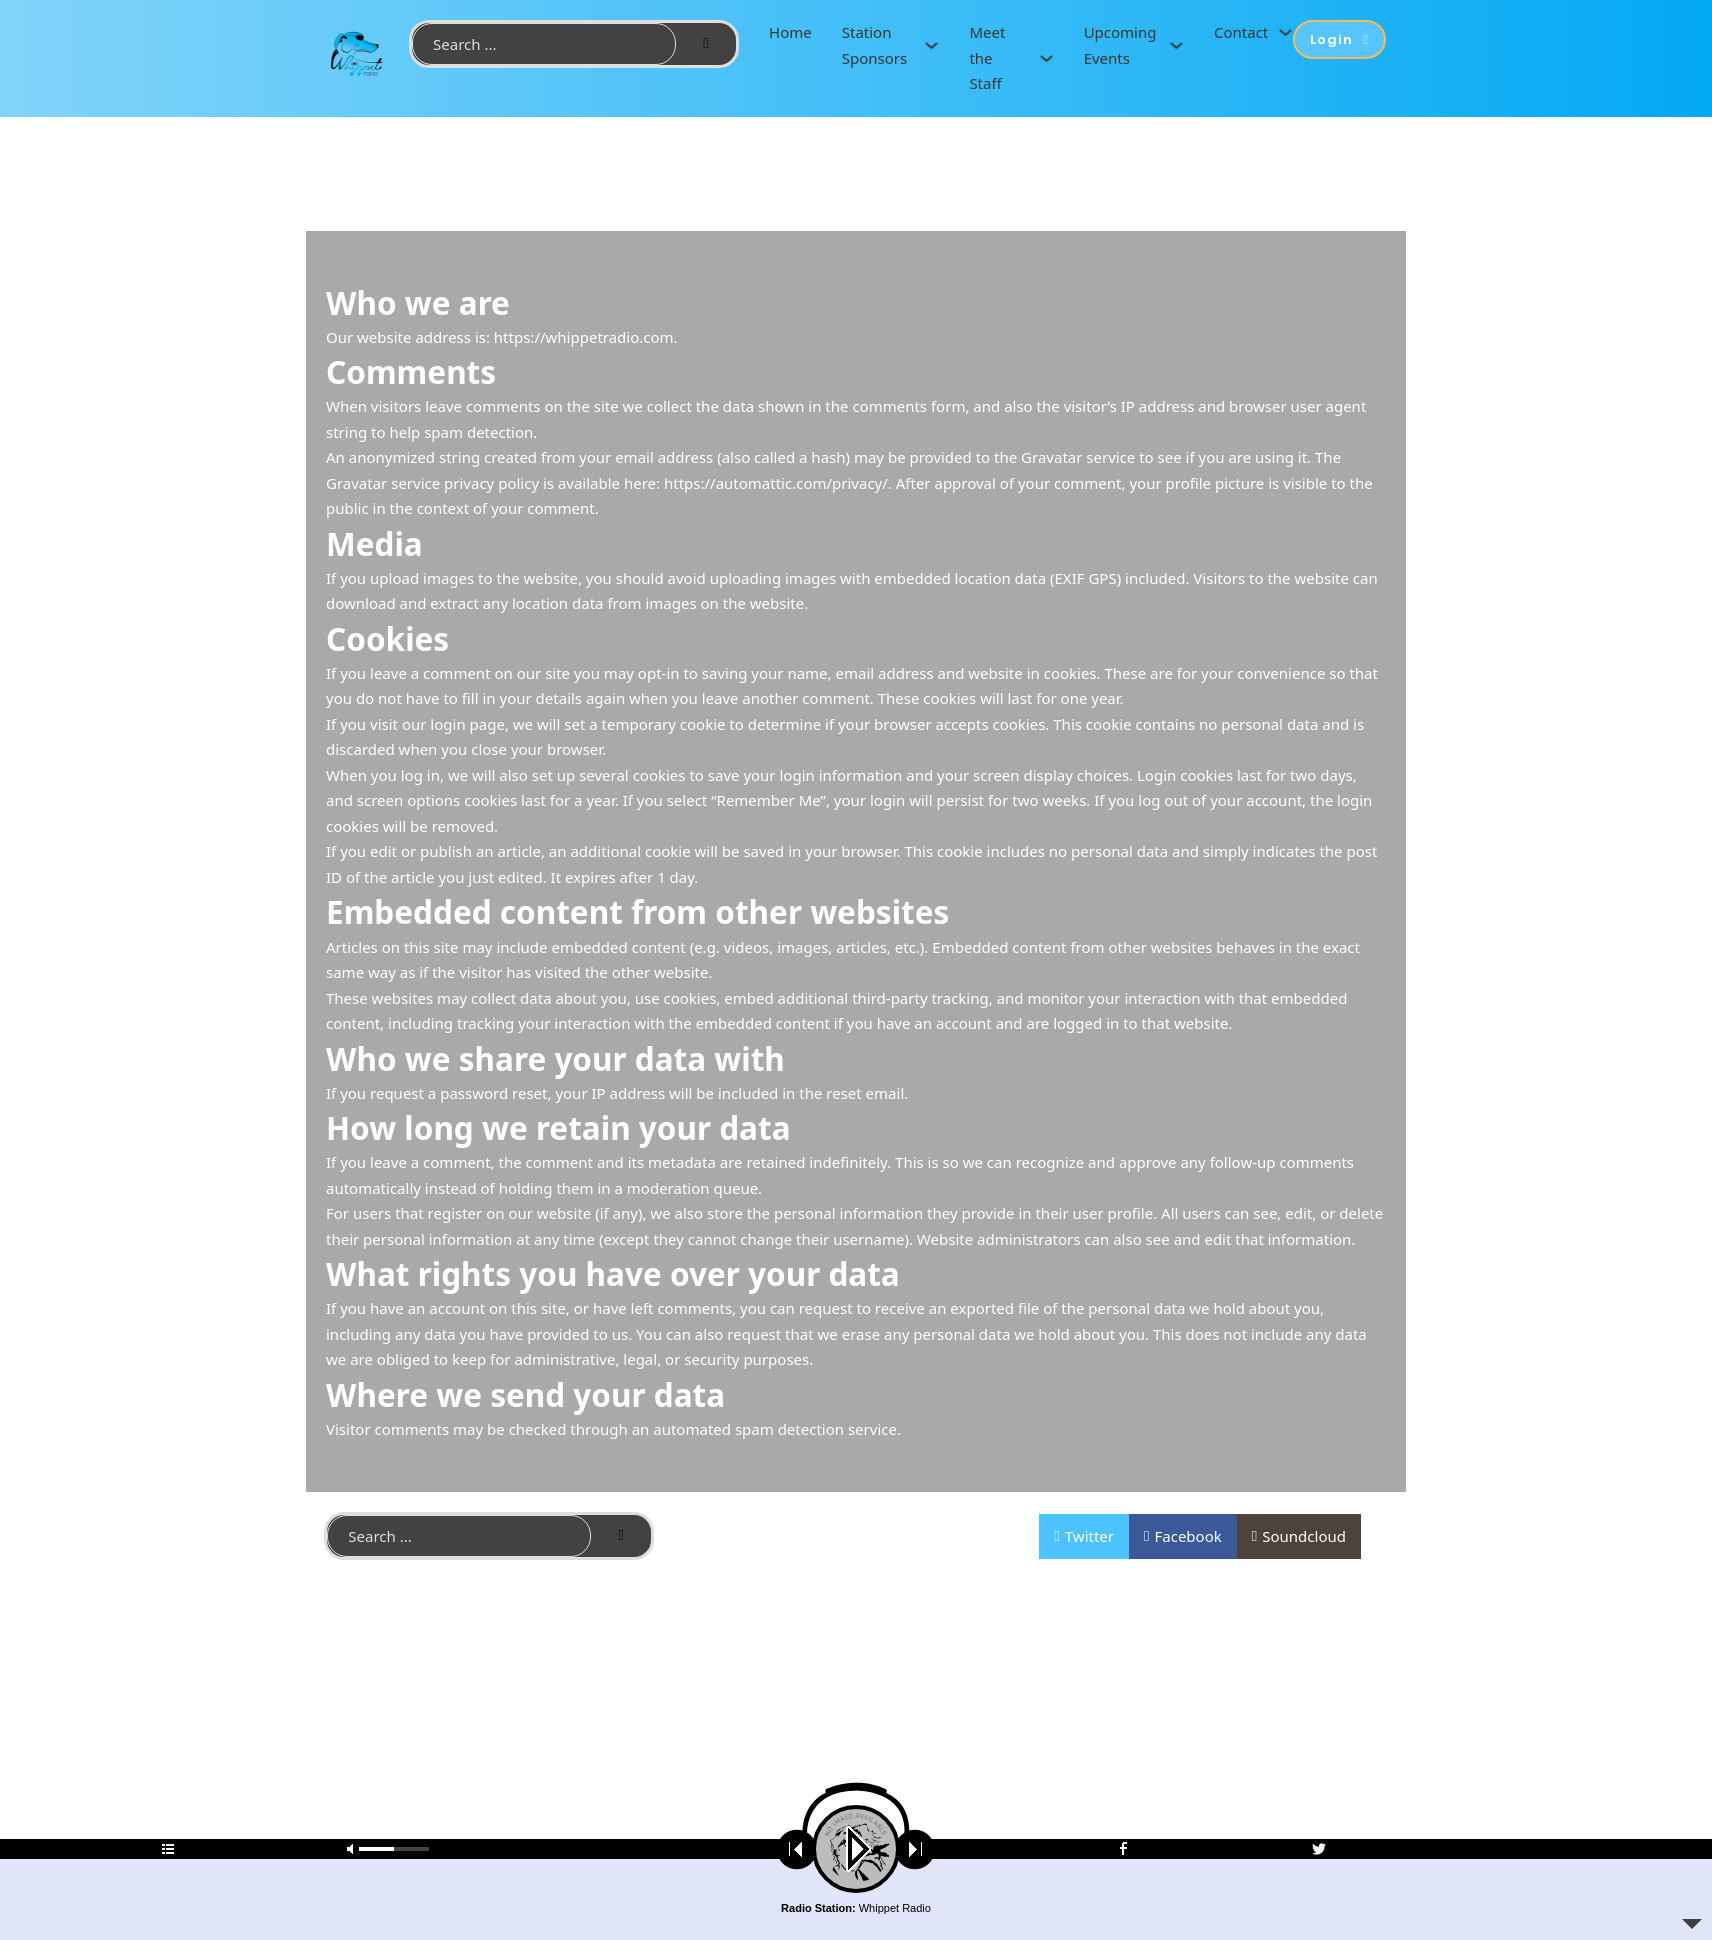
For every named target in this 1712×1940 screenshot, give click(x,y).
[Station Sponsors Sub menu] (931, 45)
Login (1339, 39)
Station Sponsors (874, 45)
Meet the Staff (987, 57)
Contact (1241, 32)
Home (790, 32)
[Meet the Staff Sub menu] (1046, 58)
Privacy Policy (831, 1536)
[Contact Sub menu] (1285, 32)
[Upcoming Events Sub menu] (1176, 45)
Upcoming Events (1120, 45)
